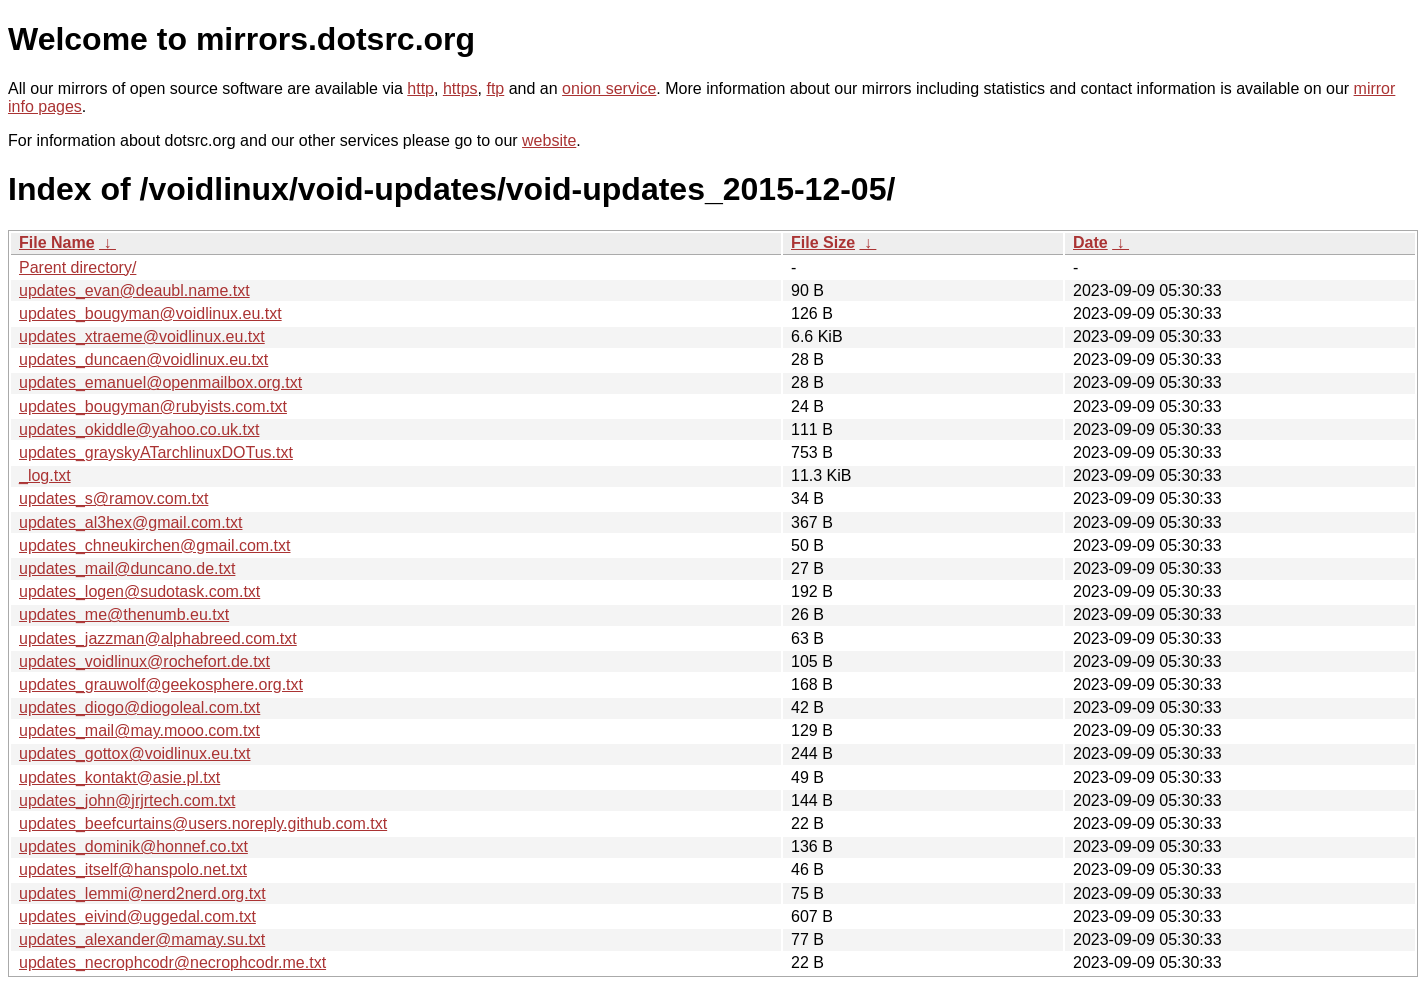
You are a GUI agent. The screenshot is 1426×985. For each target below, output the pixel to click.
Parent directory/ (77, 267)
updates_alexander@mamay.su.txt (142, 939)
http (420, 88)
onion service (609, 88)
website (549, 140)
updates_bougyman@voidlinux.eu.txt (150, 313)
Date (1090, 242)
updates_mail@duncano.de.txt (127, 568)
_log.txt (45, 475)
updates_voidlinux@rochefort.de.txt (144, 661)
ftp (495, 88)
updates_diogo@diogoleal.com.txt (139, 707)
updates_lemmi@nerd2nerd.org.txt (142, 893)
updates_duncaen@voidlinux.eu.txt (143, 359)
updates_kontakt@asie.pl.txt (119, 777)
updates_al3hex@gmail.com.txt (130, 522)
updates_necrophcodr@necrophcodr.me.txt (172, 962)
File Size (823, 242)
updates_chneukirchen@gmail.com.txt (155, 545)
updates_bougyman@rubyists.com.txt (153, 406)
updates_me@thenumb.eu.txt (124, 614)
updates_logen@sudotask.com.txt (139, 591)
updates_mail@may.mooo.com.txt (139, 730)
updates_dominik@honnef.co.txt (133, 846)
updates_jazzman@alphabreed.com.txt (158, 638)
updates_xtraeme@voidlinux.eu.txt (142, 336)
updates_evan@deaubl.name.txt (134, 290)
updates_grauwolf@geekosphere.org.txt (161, 684)
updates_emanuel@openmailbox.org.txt (160, 382)
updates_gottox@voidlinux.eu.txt (135, 753)
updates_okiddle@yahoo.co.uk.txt (139, 429)
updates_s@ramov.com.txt (113, 498)
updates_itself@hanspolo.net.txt (133, 869)
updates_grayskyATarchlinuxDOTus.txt (156, 452)
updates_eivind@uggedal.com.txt (137, 916)
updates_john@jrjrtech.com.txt (127, 800)
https (460, 88)
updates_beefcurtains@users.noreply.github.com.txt (203, 823)
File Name (57, 242)
